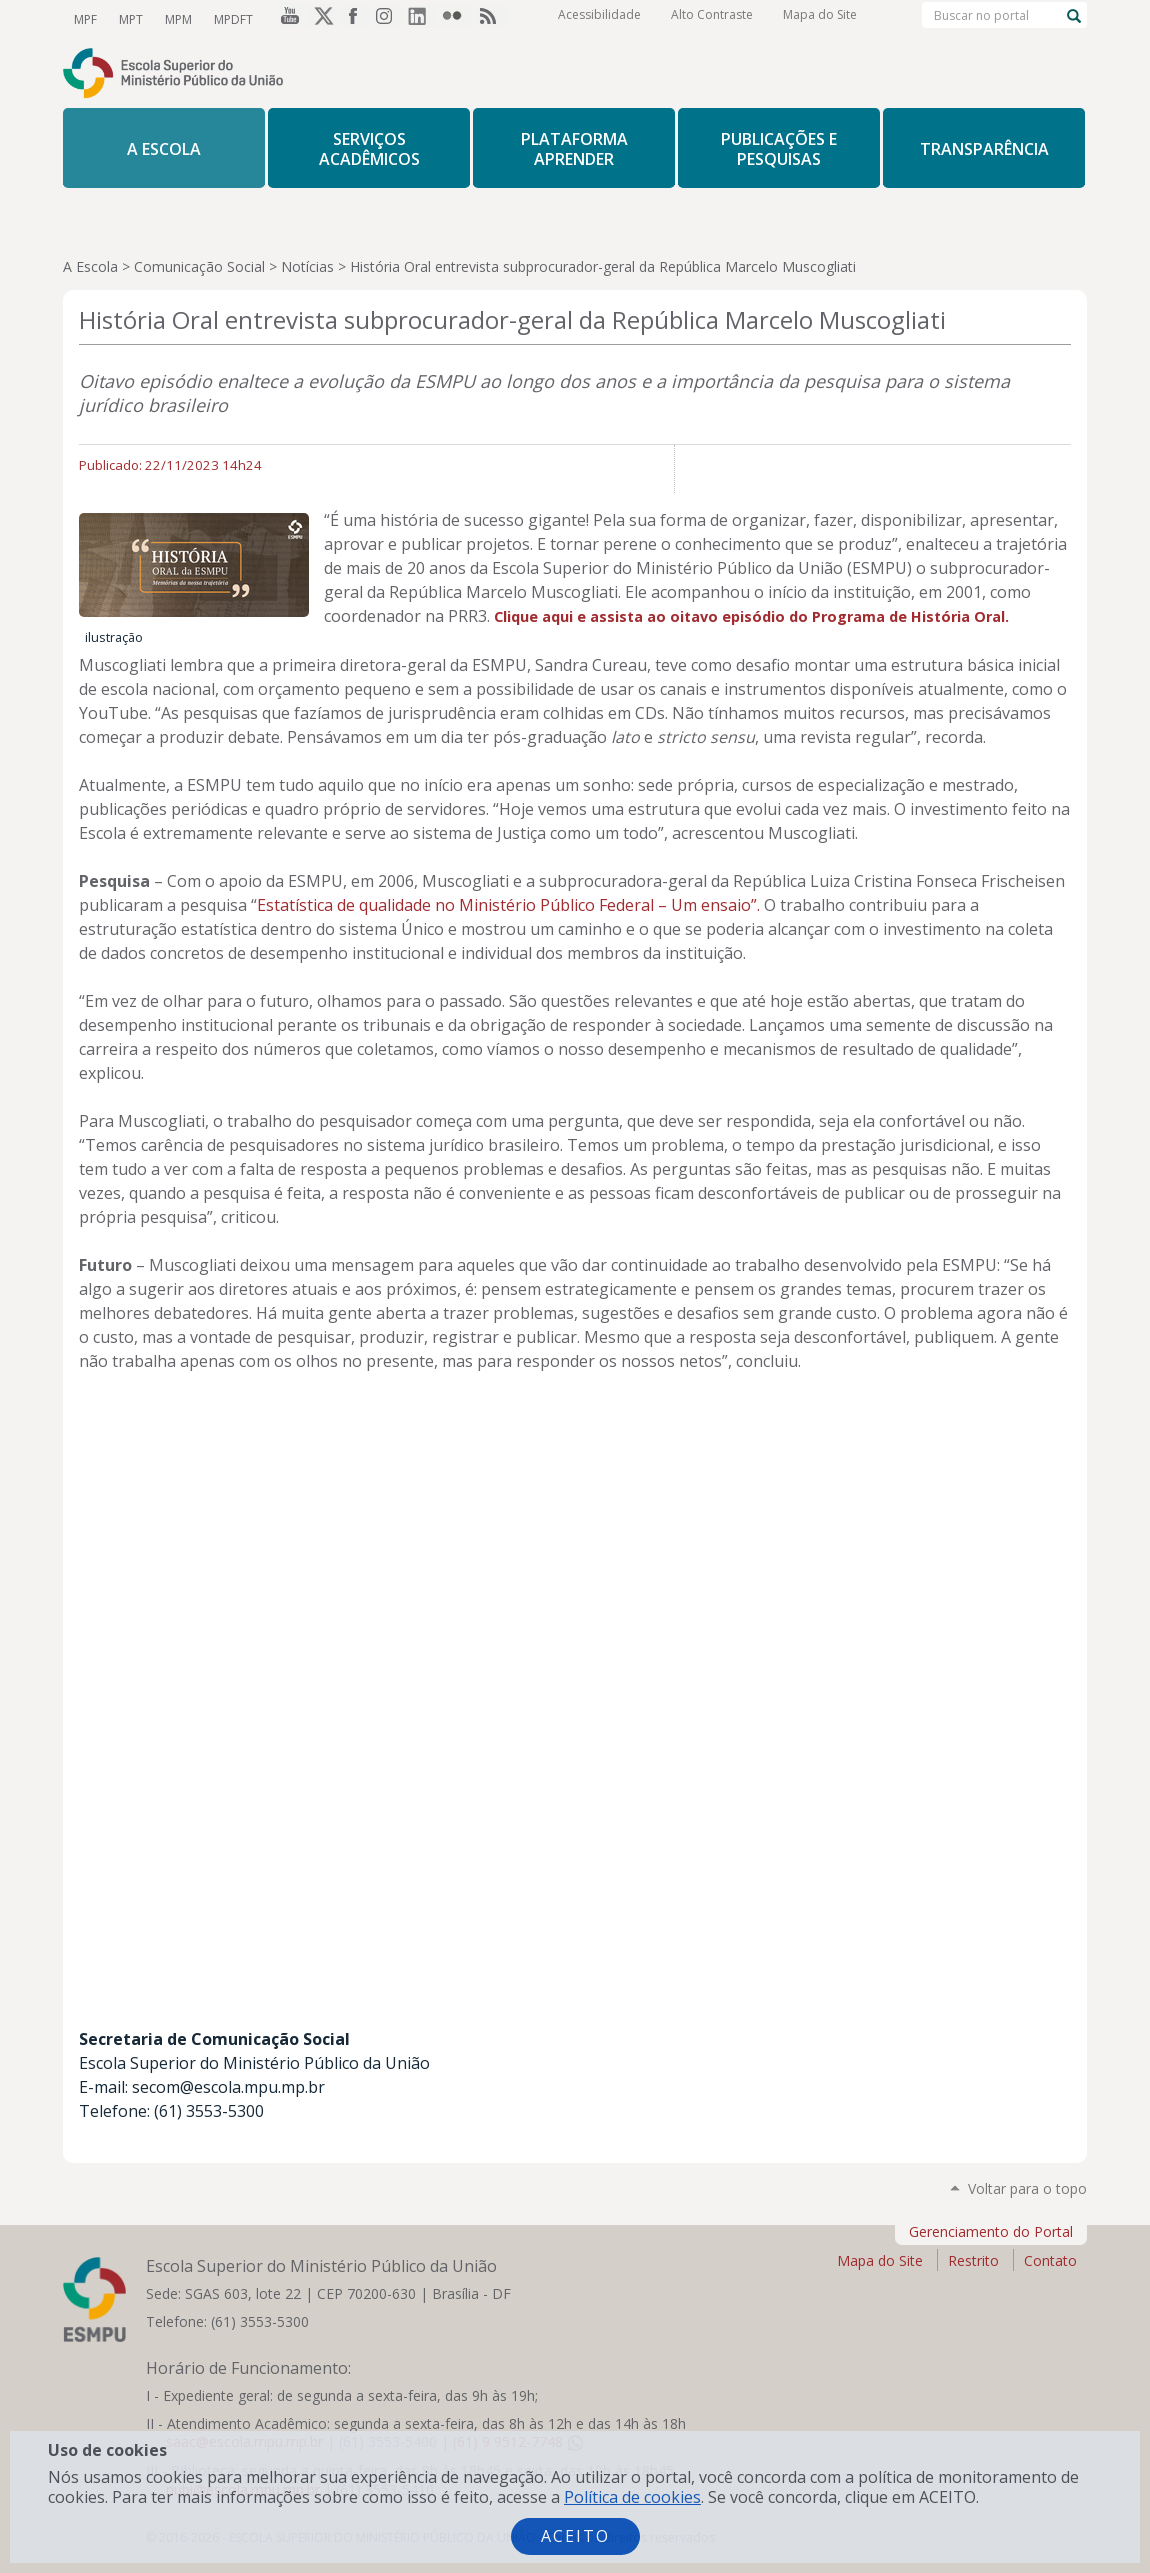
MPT (128, 18)
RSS (491, 19)
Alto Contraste (712, 19)
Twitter (321, 19)
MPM (173, 18)
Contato (1050, 2260)
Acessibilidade (599, 19)
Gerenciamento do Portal (991, 2231)
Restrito (973, 2260)
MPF (84, 18)
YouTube (287, 19)
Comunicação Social (199, 266)
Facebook (355, 19)
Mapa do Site (820, 19)
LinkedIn (423, 19)
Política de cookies (632, 2497)
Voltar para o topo (1027, 2188)
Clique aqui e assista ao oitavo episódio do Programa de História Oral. (751, 616)
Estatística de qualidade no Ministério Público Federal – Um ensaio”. (508, 905)
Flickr (457, 19)
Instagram (389, 19)
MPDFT (226, 18)
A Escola (90, 266)
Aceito (575, 2536)
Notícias (307, 266)
